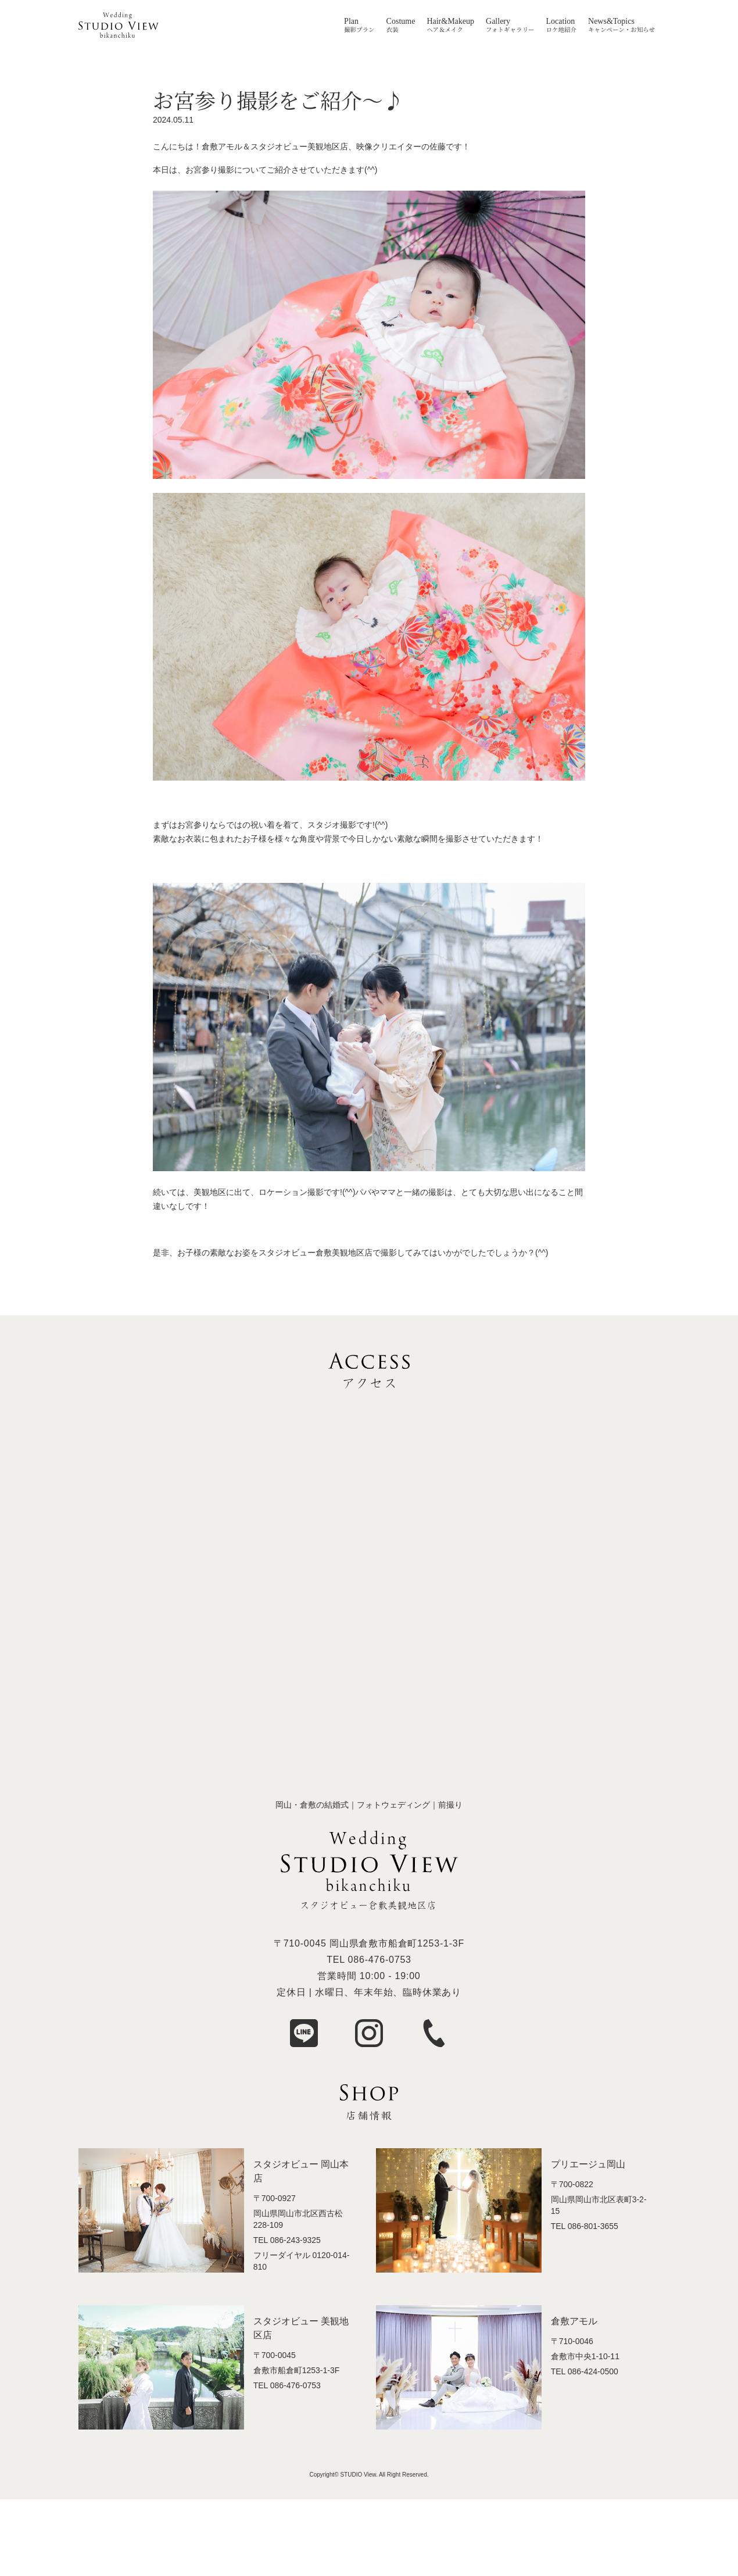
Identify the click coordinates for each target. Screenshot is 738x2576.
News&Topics (611, 21)
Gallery (498, 21)
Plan (351, 21)
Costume (400, 21)
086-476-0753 (379, 1960)
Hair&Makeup (450, 21)
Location (560, 21)
